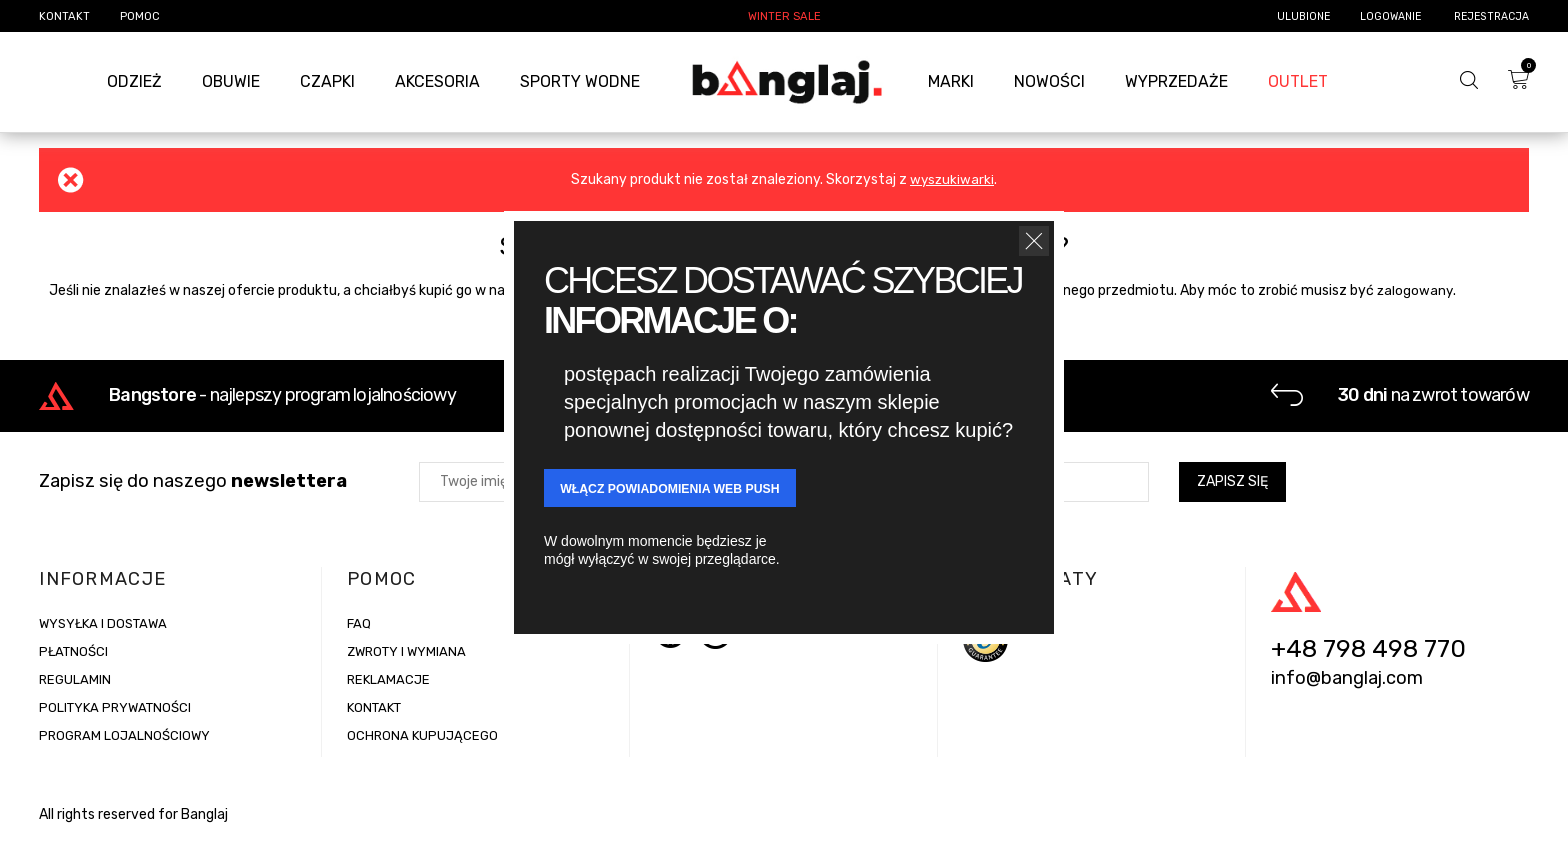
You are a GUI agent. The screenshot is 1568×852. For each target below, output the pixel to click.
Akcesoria (437, 81)
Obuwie (231, 81)
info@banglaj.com (1347, 690)
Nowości (1049, 81)
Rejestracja (1491, 16)
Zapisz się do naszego (193, 492)
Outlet (1298, 81)
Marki (951, 81)
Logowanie (1392, 16)
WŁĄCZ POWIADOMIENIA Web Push (691, 489)
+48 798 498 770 (1368, 661)
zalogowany (1415, 290)
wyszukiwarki (952, 179)
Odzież (134, 81)
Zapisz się (1232, 492)
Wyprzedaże (1176, 81)
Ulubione (1303, 16)
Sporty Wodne (580, 81)
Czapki (327, 81)
